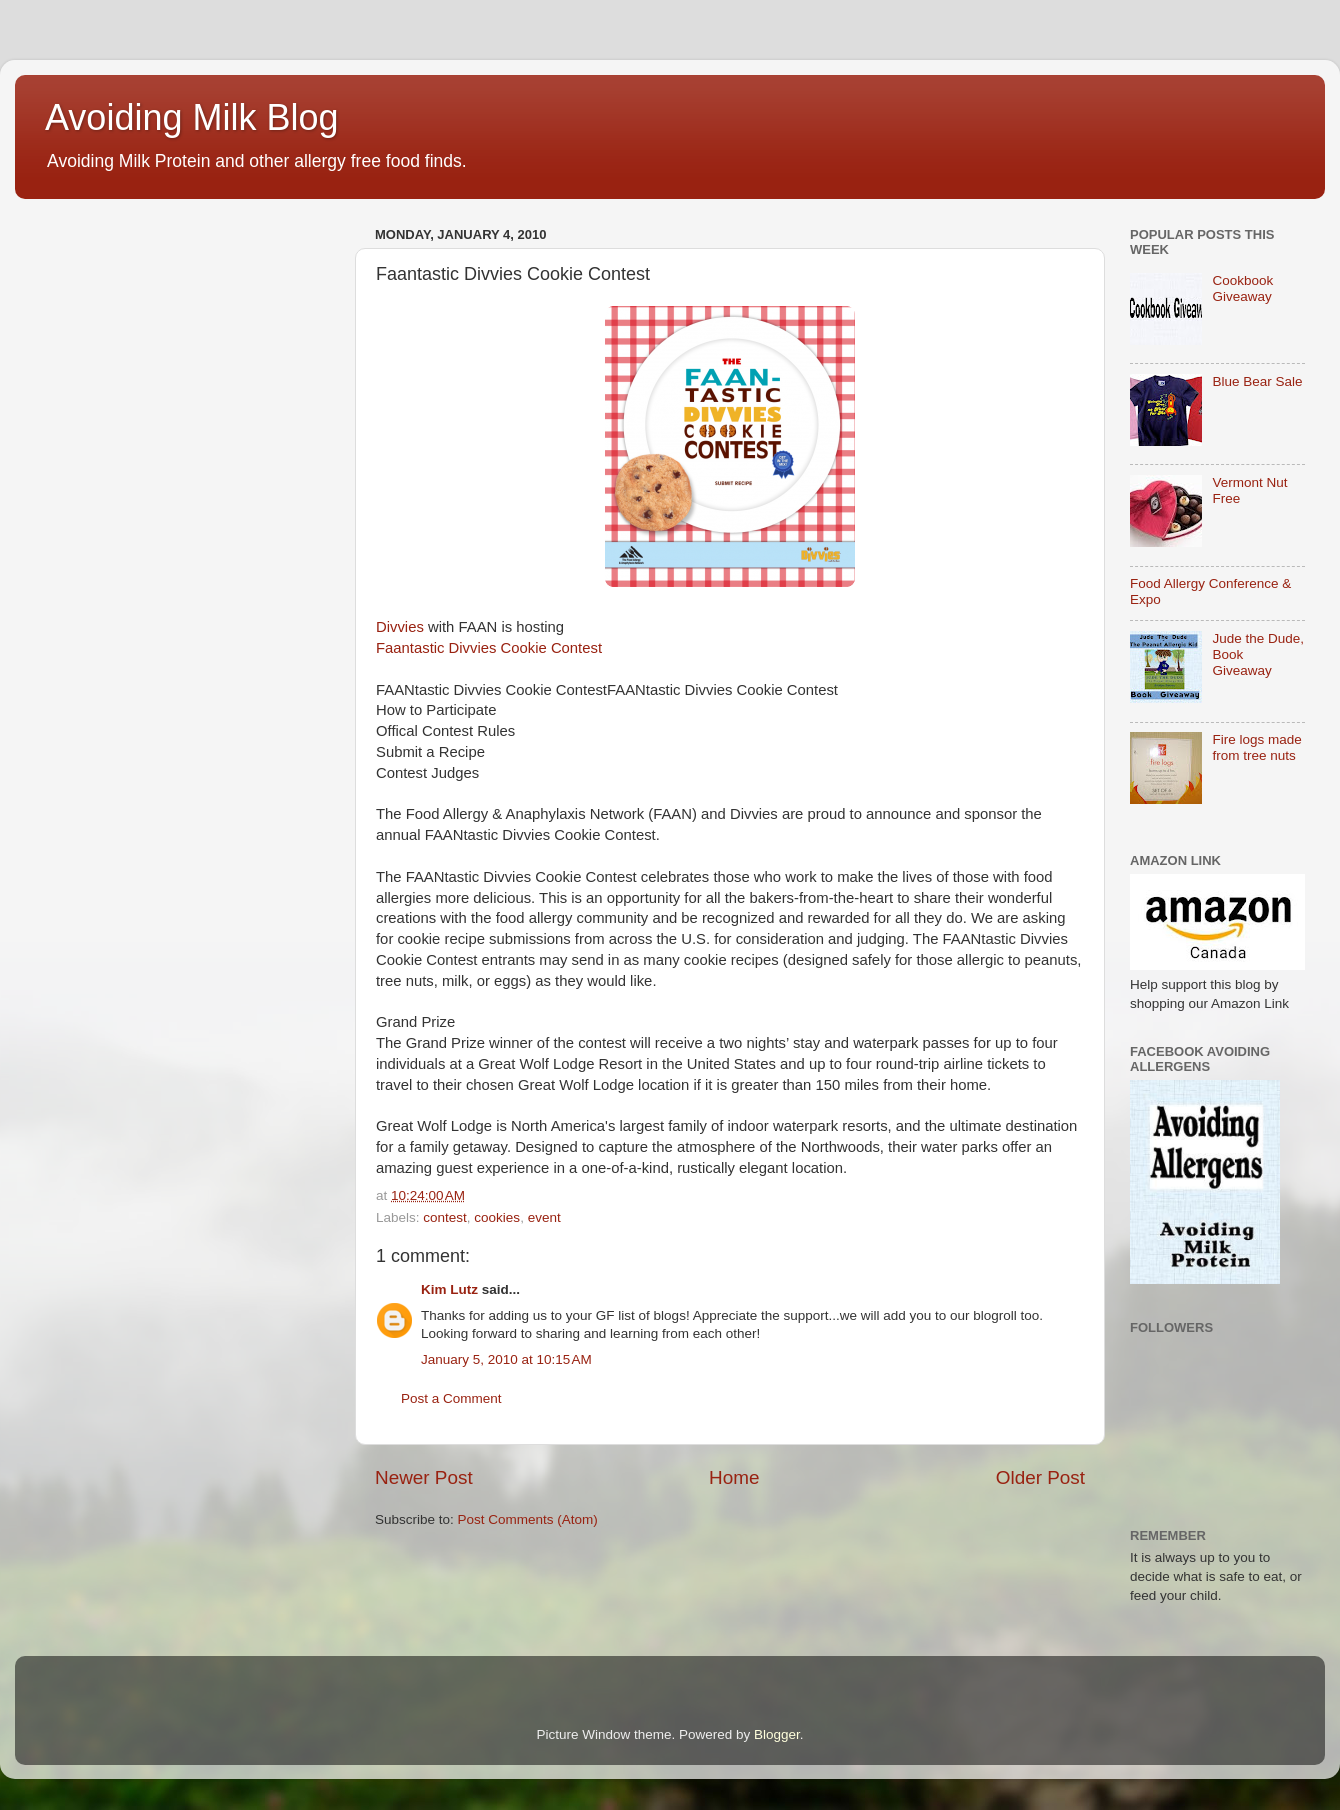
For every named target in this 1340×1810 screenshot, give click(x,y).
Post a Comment (451, 1398)
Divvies (400, 627)
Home (734, 1477)
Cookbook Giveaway (1242, 288)
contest (445, 1217)
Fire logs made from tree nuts (1256, 747)
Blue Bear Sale (1257, 381)
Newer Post (424, 1477)
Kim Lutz (449, 1289)
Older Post (1040, 1477)
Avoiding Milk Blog (191, 117)
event (544, 1217)
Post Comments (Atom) (528, 1519)
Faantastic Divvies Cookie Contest (489, 648)
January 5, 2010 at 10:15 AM (506, 1359)
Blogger (777, 1734)
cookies (497, 1217)
